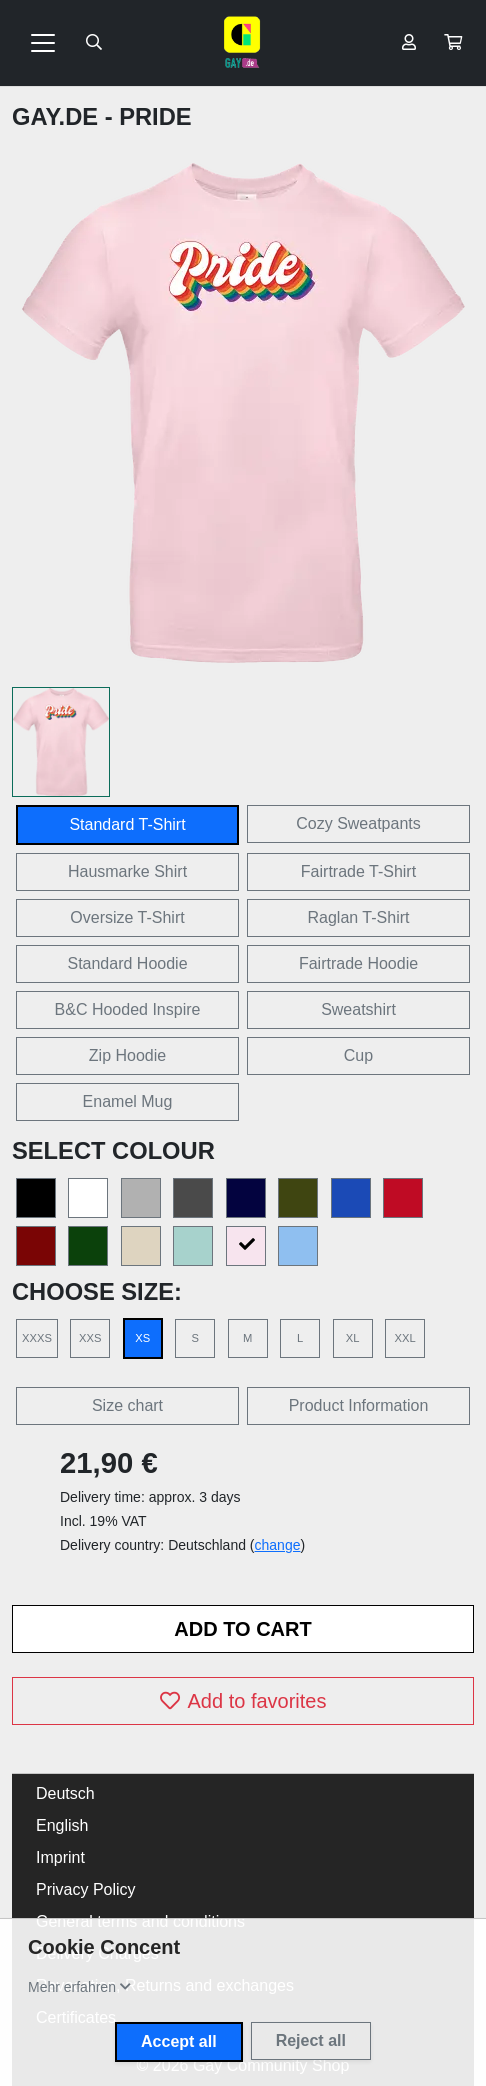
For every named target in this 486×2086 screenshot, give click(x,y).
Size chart (127, 1405)
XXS (90, 1338)
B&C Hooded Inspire (128, 1009)
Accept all (179, 2041)
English (62, 1825)
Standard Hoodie (127, 963)
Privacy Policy (86, 1889)
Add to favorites (243, 1701)
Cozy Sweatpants (358, 823)
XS (142, 1338)
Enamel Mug (128, 1101)
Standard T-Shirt (127, 824)
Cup (358, 1055)
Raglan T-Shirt (359, 917)
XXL (404, 1338)
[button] (453, 43)
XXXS (37, 1338)
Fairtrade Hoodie (358, 963)
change (278, 1545)
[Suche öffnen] (94, 43)
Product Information (359, 1405)
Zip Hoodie (127, 1055)
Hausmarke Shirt (127, 871)
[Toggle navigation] (43, 43)
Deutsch (65, 1793)
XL (353, 1338)
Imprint (60, 1857)
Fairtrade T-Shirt (358, 871)
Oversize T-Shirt (127, 917)
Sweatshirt (358, 1009)
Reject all (311, 2040)
